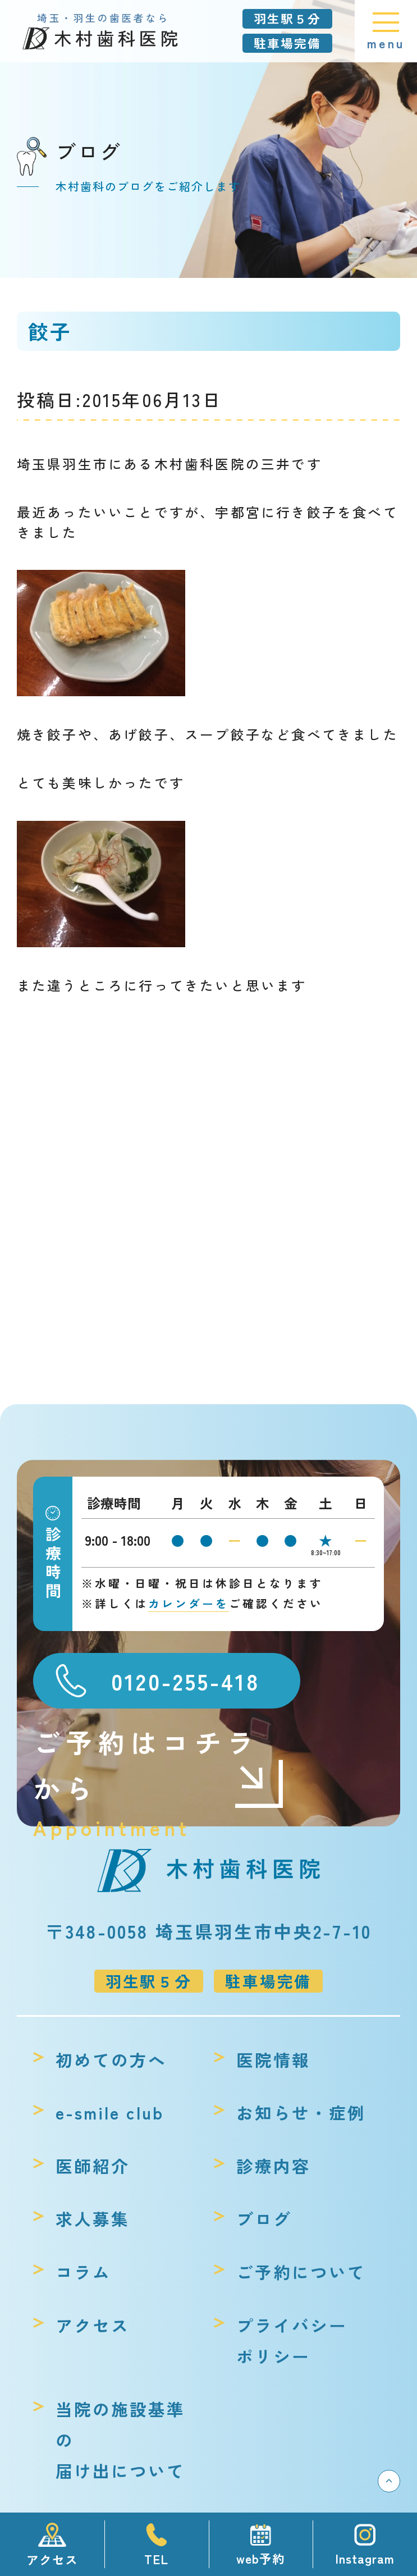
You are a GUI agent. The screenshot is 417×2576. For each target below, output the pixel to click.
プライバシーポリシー (291, 2340)
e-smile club (110, 2112)
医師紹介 (93, 2166)
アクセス (93, 2325)
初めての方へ (111, 2060)
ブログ (264, 2219)
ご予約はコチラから (159, 1766)
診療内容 (273, 2166)
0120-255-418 (185, 1681)
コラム (83, 2272)
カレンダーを (188, 1603)
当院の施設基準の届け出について (120, 2440)
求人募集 (93, 2219)
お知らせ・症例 (301, 2112)
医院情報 (273, 2060)
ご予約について (301, 2272)
